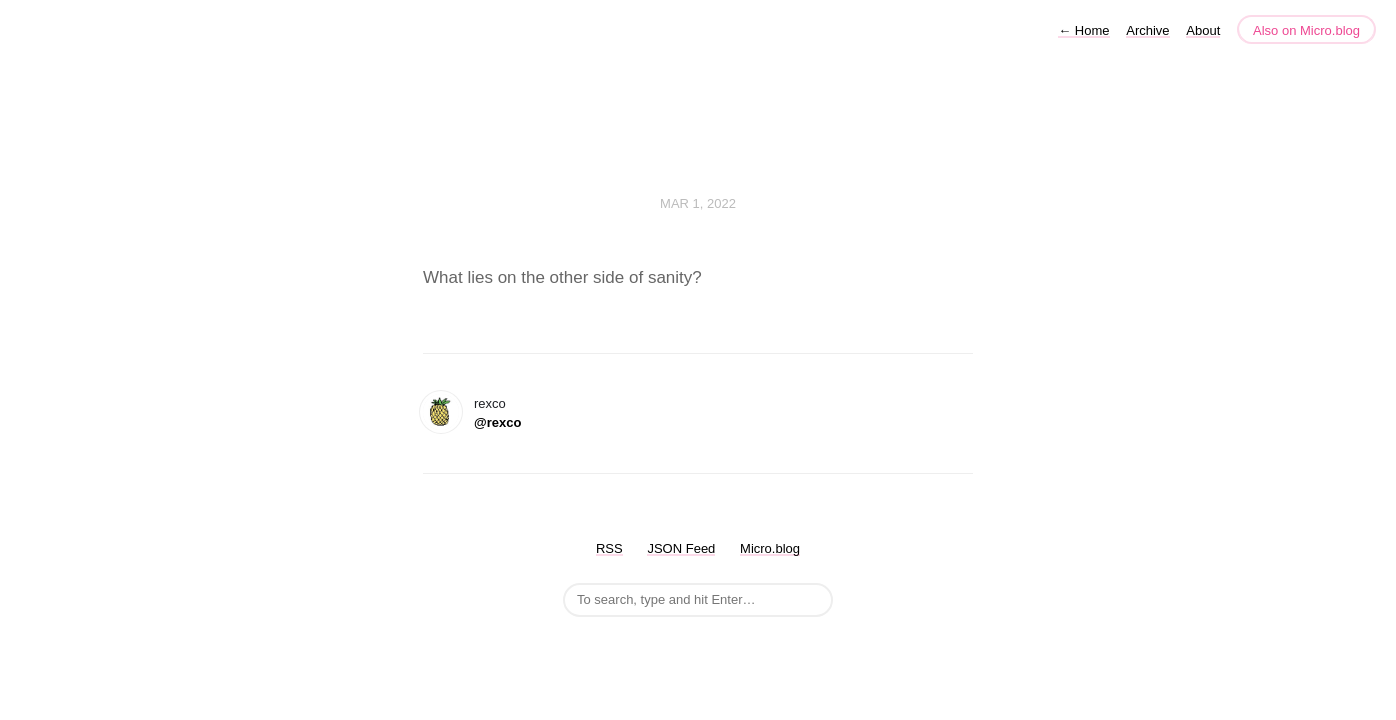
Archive (1147, 30)
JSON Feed (681, 548)
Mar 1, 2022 (698, 203)
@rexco (497, 422)
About (1203, 30)
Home (1083, 30)
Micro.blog (770, 548)
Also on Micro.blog (1306, 30)
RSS (609, 548)
